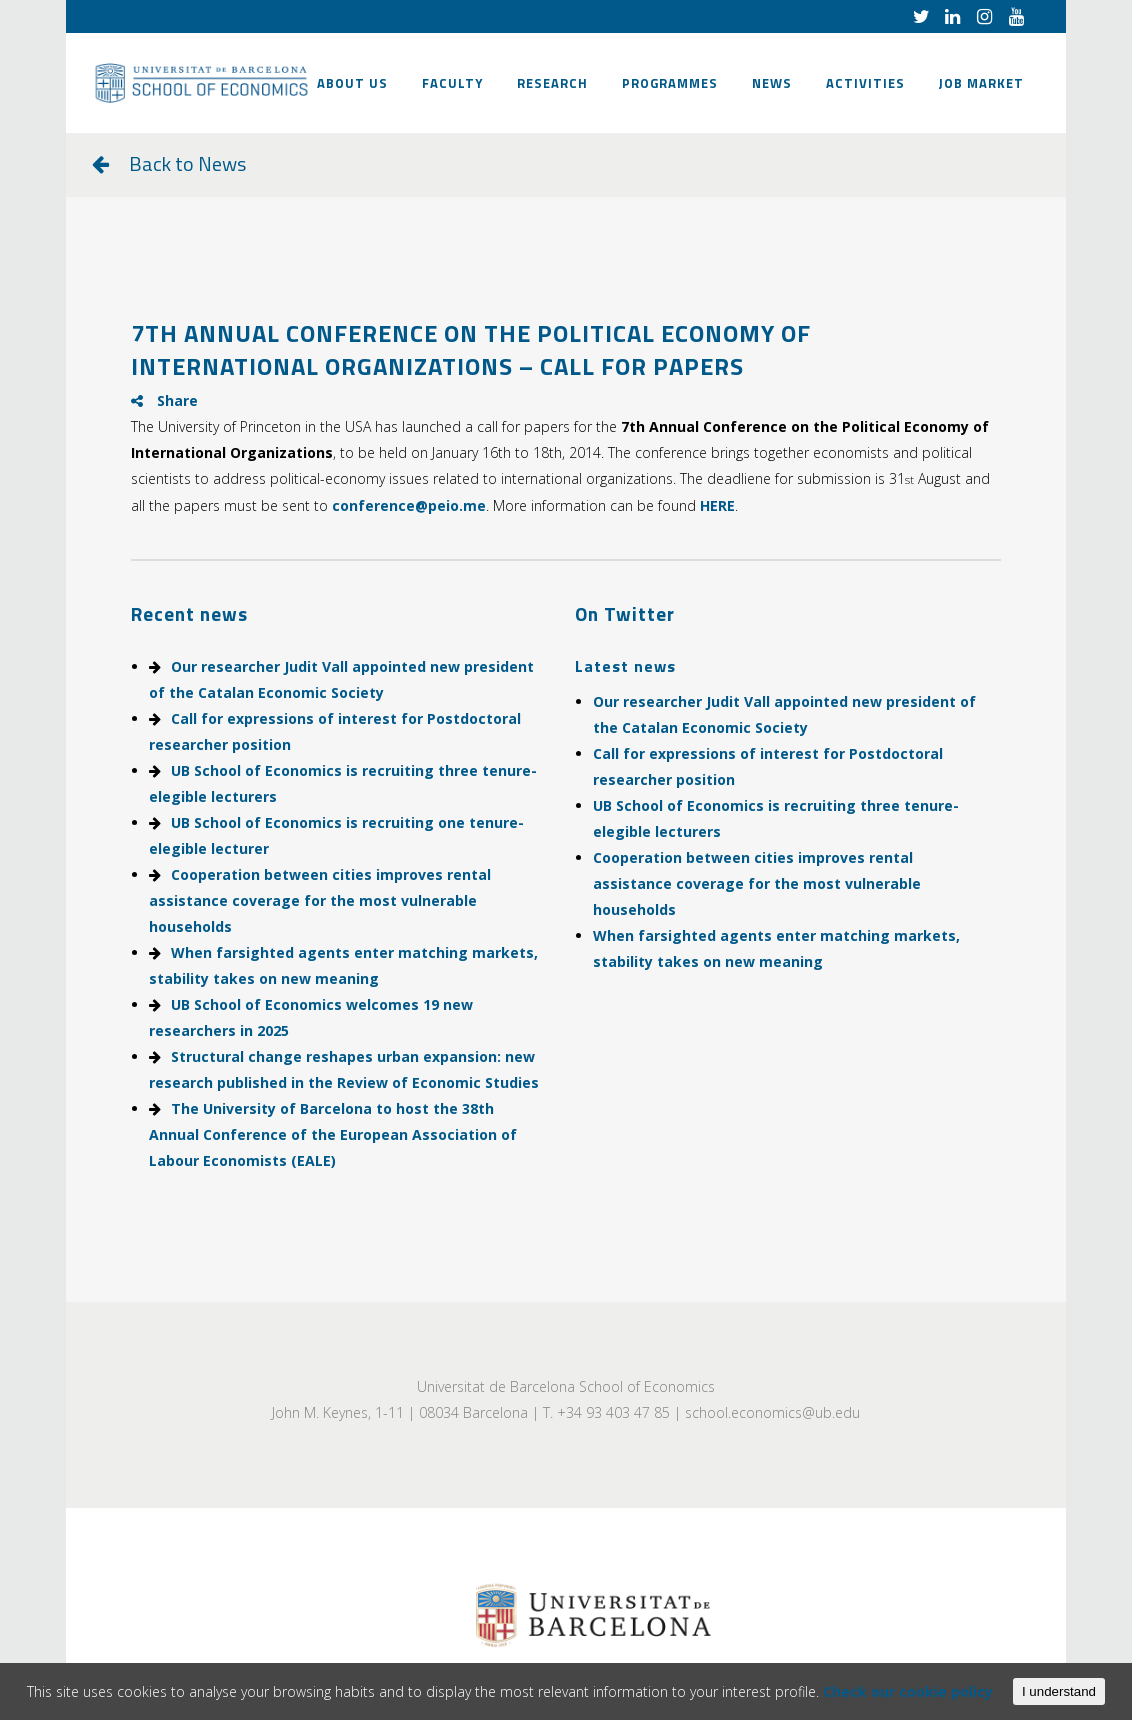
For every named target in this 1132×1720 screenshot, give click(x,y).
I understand (1059, 1691)
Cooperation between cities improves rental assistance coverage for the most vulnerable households (320, 900)
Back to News (187, 163)
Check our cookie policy (908, 1691)
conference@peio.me (409, 505)
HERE (717, 505)
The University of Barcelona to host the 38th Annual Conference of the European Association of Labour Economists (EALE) (333, 1134)
